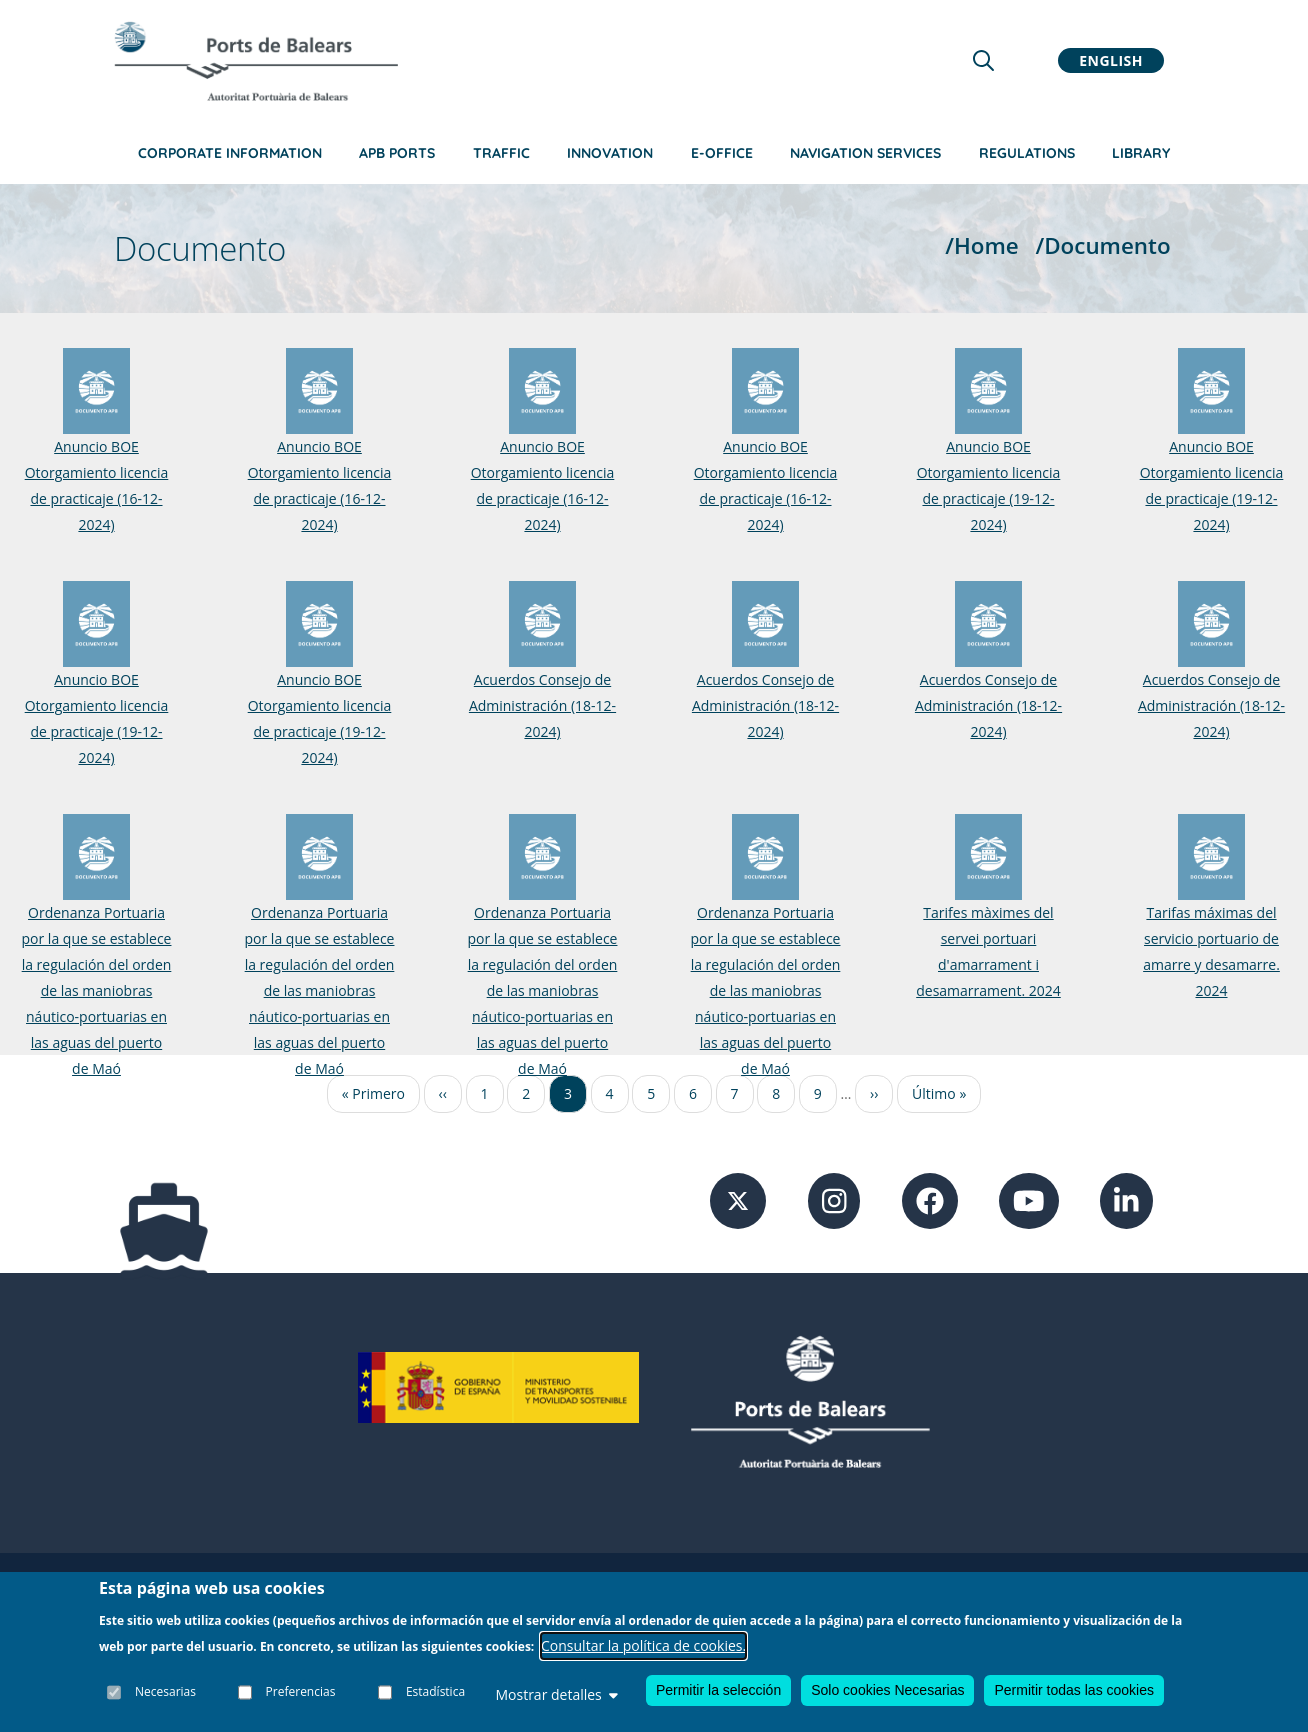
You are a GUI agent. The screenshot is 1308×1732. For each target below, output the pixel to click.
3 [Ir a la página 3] (568, 1093)
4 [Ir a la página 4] (610, 1093)
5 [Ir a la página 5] (651, 1093)
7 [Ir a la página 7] (735, 1093)
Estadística (435, 1691)
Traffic (501, 153)
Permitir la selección (718, 1690)
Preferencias (301, 1691)
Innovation (610, 153)
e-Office (722, 153)
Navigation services (865, 153)
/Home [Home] (982, 245)
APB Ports (397, 153)
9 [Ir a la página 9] (818, 1093)
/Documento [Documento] (1102, 245)
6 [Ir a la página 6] (693, 1093)
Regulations (1027, 153)
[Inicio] (256, 61)
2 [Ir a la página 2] (526, 1093)
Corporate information (230, 153)
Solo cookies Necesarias (887, 1690)
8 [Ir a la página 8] (776, 1093)
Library (1141, 153)
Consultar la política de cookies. (643, 1645)
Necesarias (165, 1691)
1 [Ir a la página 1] (485, 1093)
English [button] (1111, 60)
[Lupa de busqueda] (983, 60)
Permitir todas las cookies (1074, 1690)
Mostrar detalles (556, 1694)
